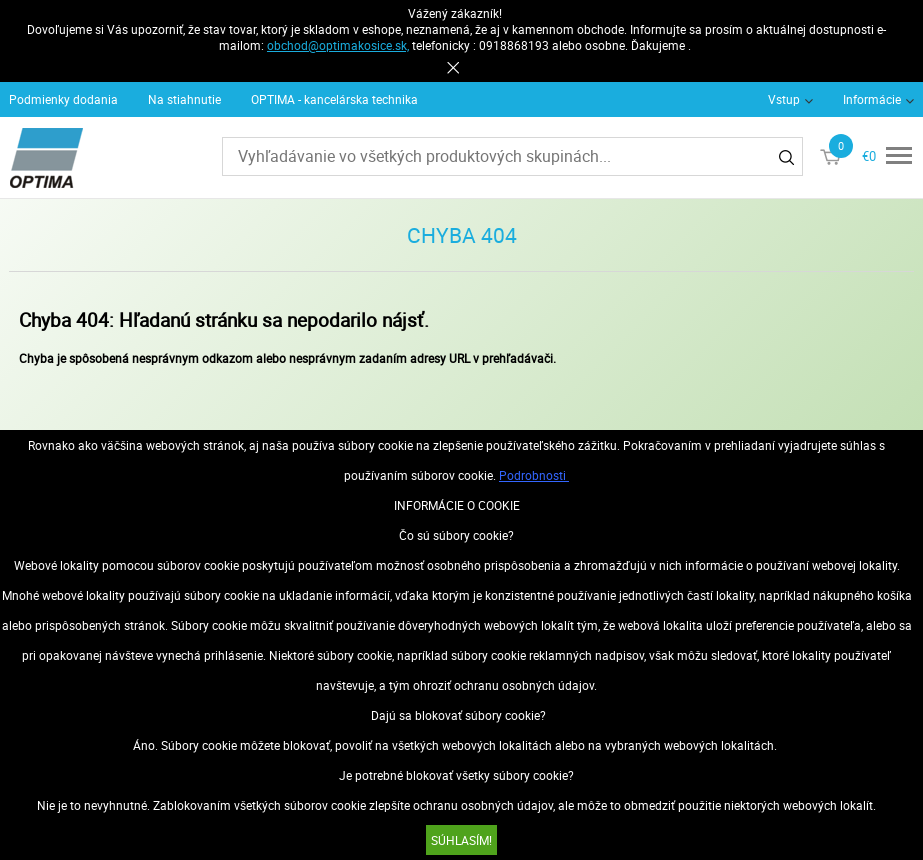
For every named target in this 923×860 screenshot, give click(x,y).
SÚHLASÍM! (461, 840)
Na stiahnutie (184, 99)
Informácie (872, 99)
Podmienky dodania (63, 99)
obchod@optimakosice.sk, (338, 45)
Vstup (784, 99)
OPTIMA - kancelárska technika (334, 99)
